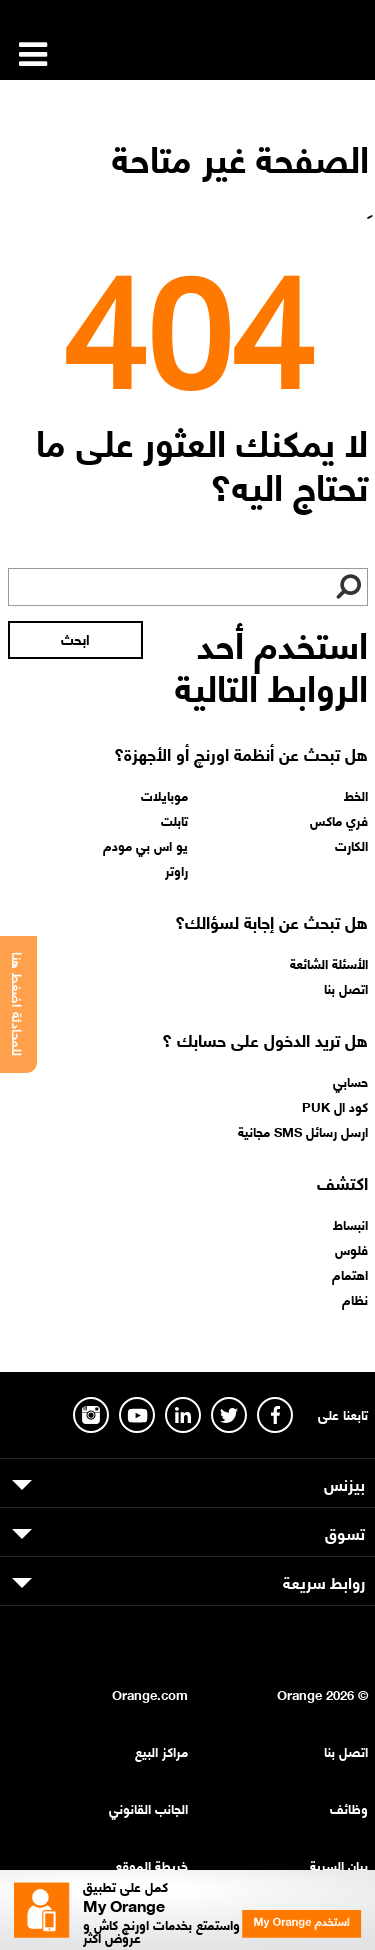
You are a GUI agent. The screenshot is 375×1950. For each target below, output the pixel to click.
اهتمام (350, 1274)
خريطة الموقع (151, 1864)
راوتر (176, 870)
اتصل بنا (346, 988)
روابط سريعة (324, 1581)
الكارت (351, 845)
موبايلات (164, 795)
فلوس (351, 1249)
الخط (356, 795)
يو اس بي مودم (145, 845)
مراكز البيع (161, 1750)
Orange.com (150, 1693)
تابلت (174, 820)
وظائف (349, 1807)
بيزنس (344, 1483)
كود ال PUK (335, 1106)
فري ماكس (339, 820)
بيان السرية (339, 1864)
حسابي (350, 1081)
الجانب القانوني (148, 1807)
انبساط (350, 1224)
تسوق (345, 1532)
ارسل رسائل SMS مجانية (303, 1131)
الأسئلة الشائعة (329, 963)
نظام (355, 1299)
